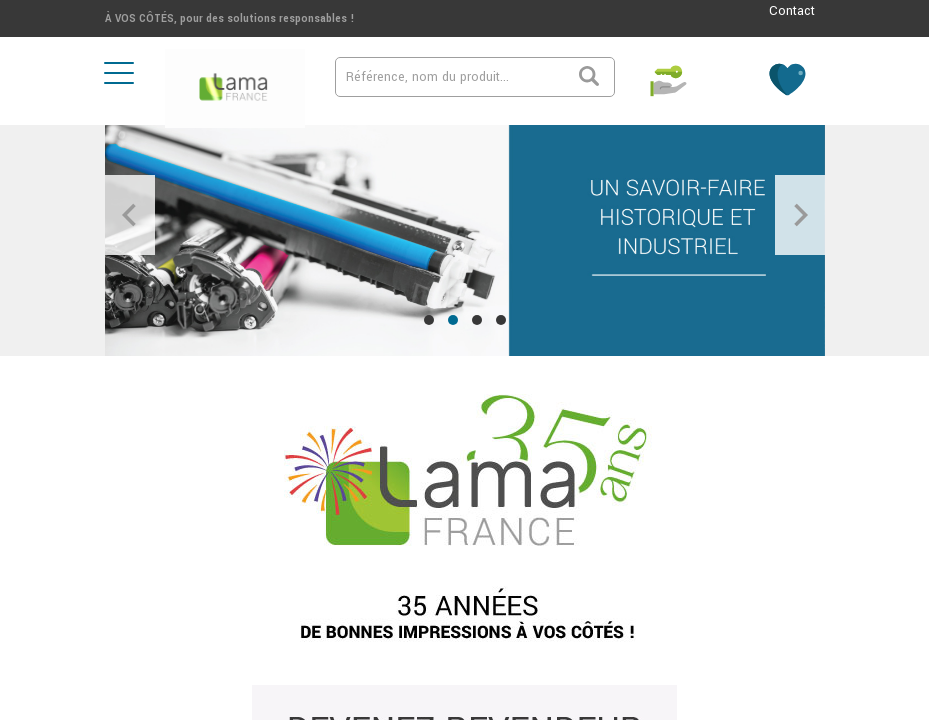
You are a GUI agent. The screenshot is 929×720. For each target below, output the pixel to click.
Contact (792, 11)
